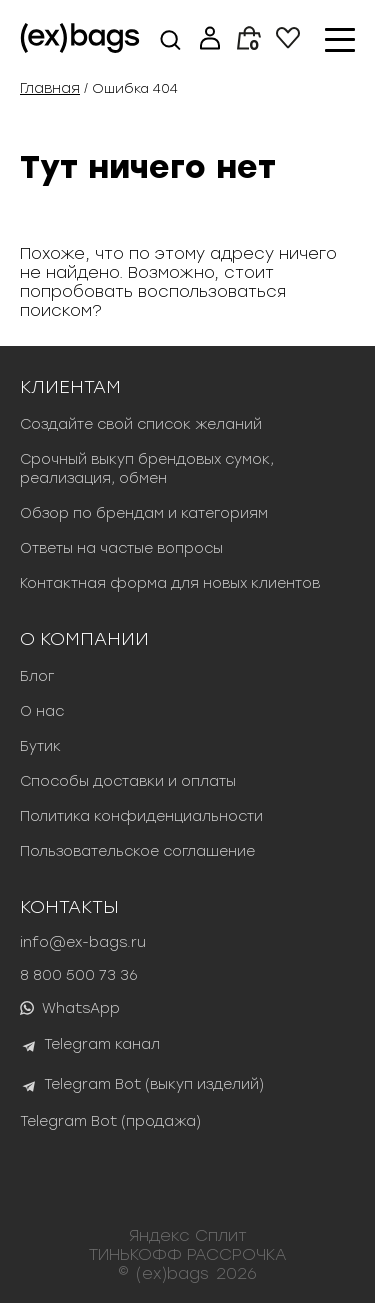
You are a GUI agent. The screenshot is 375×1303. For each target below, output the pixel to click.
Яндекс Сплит (188, 1235)
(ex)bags (172, 1273)
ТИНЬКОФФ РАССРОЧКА (188, 1254)
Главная (50, 88)
